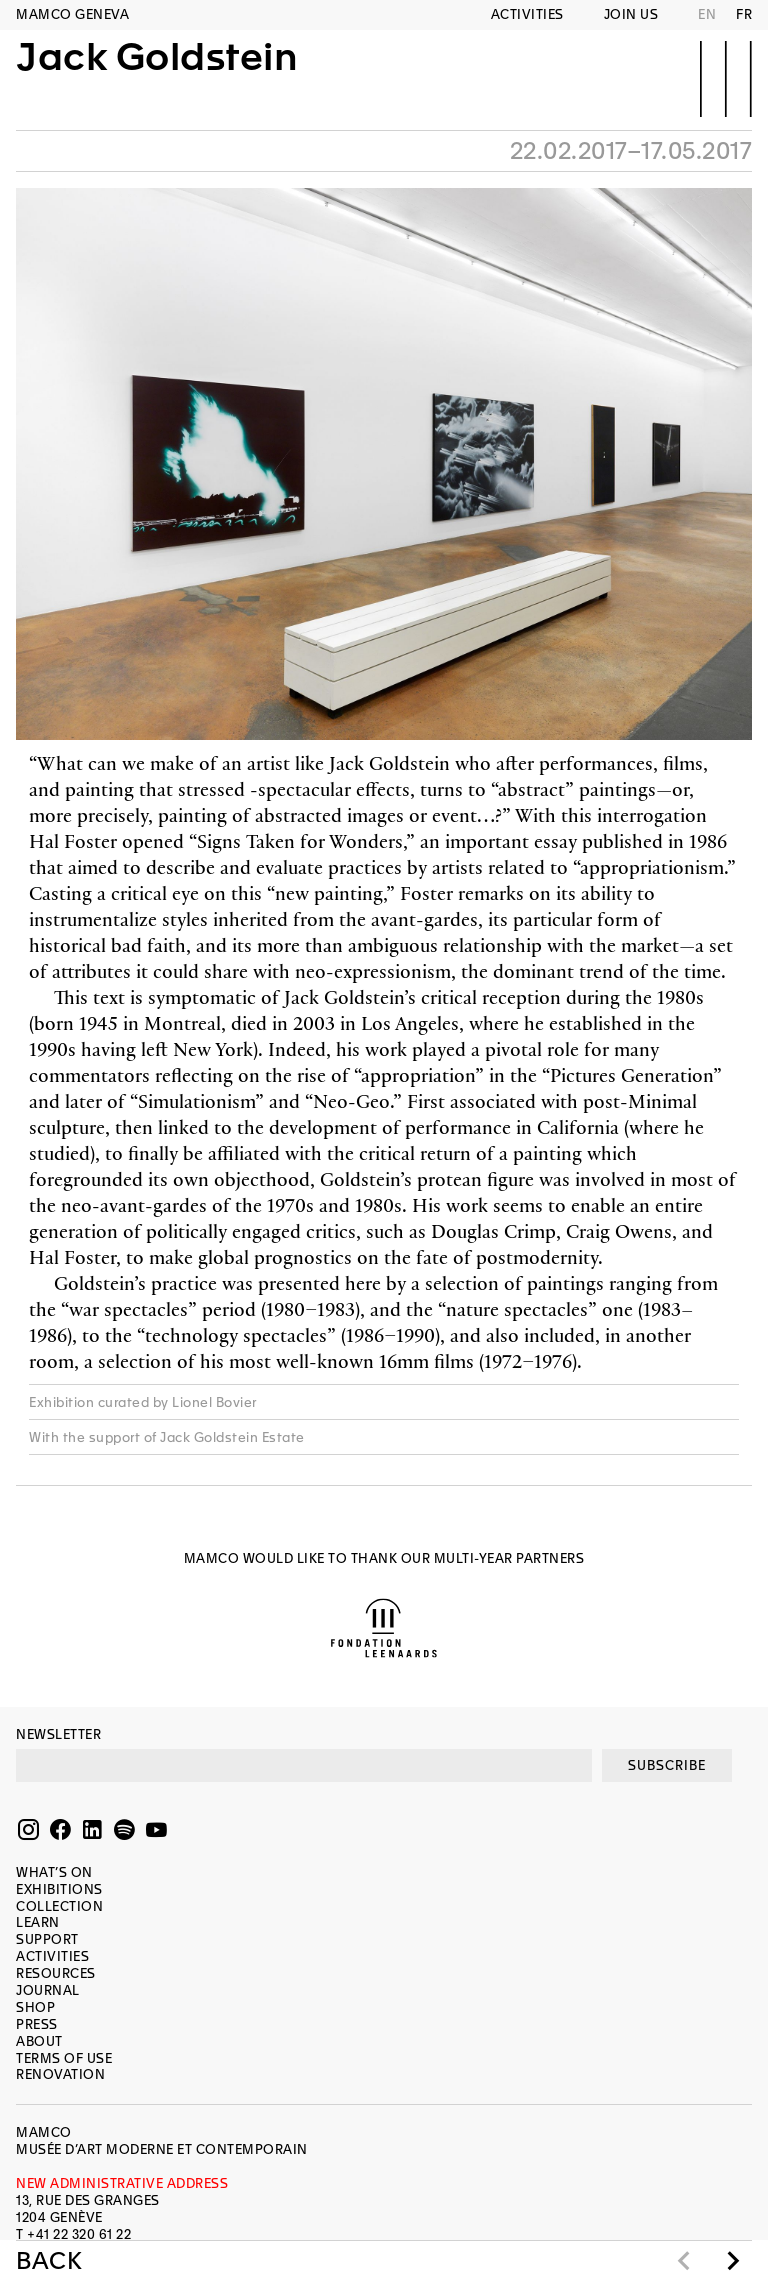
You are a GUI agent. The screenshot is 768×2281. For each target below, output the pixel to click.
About (39, 2041)
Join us (631, 14)
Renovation (60, 2074)
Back (49, 2261)
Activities (527, 14)
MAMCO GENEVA (72, 14)
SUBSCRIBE (667, 1765)
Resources (56, 1973)
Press (37, 2024)
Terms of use (64, 2058)
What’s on (54, 1872)
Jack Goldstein (157, 77)
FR (744, 14)
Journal (48, 1990)
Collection (59, 1906)
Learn (38, 1922)
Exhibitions (59, 1889)
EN (707, 14)
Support (47, 1939)
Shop (35, 2007)
